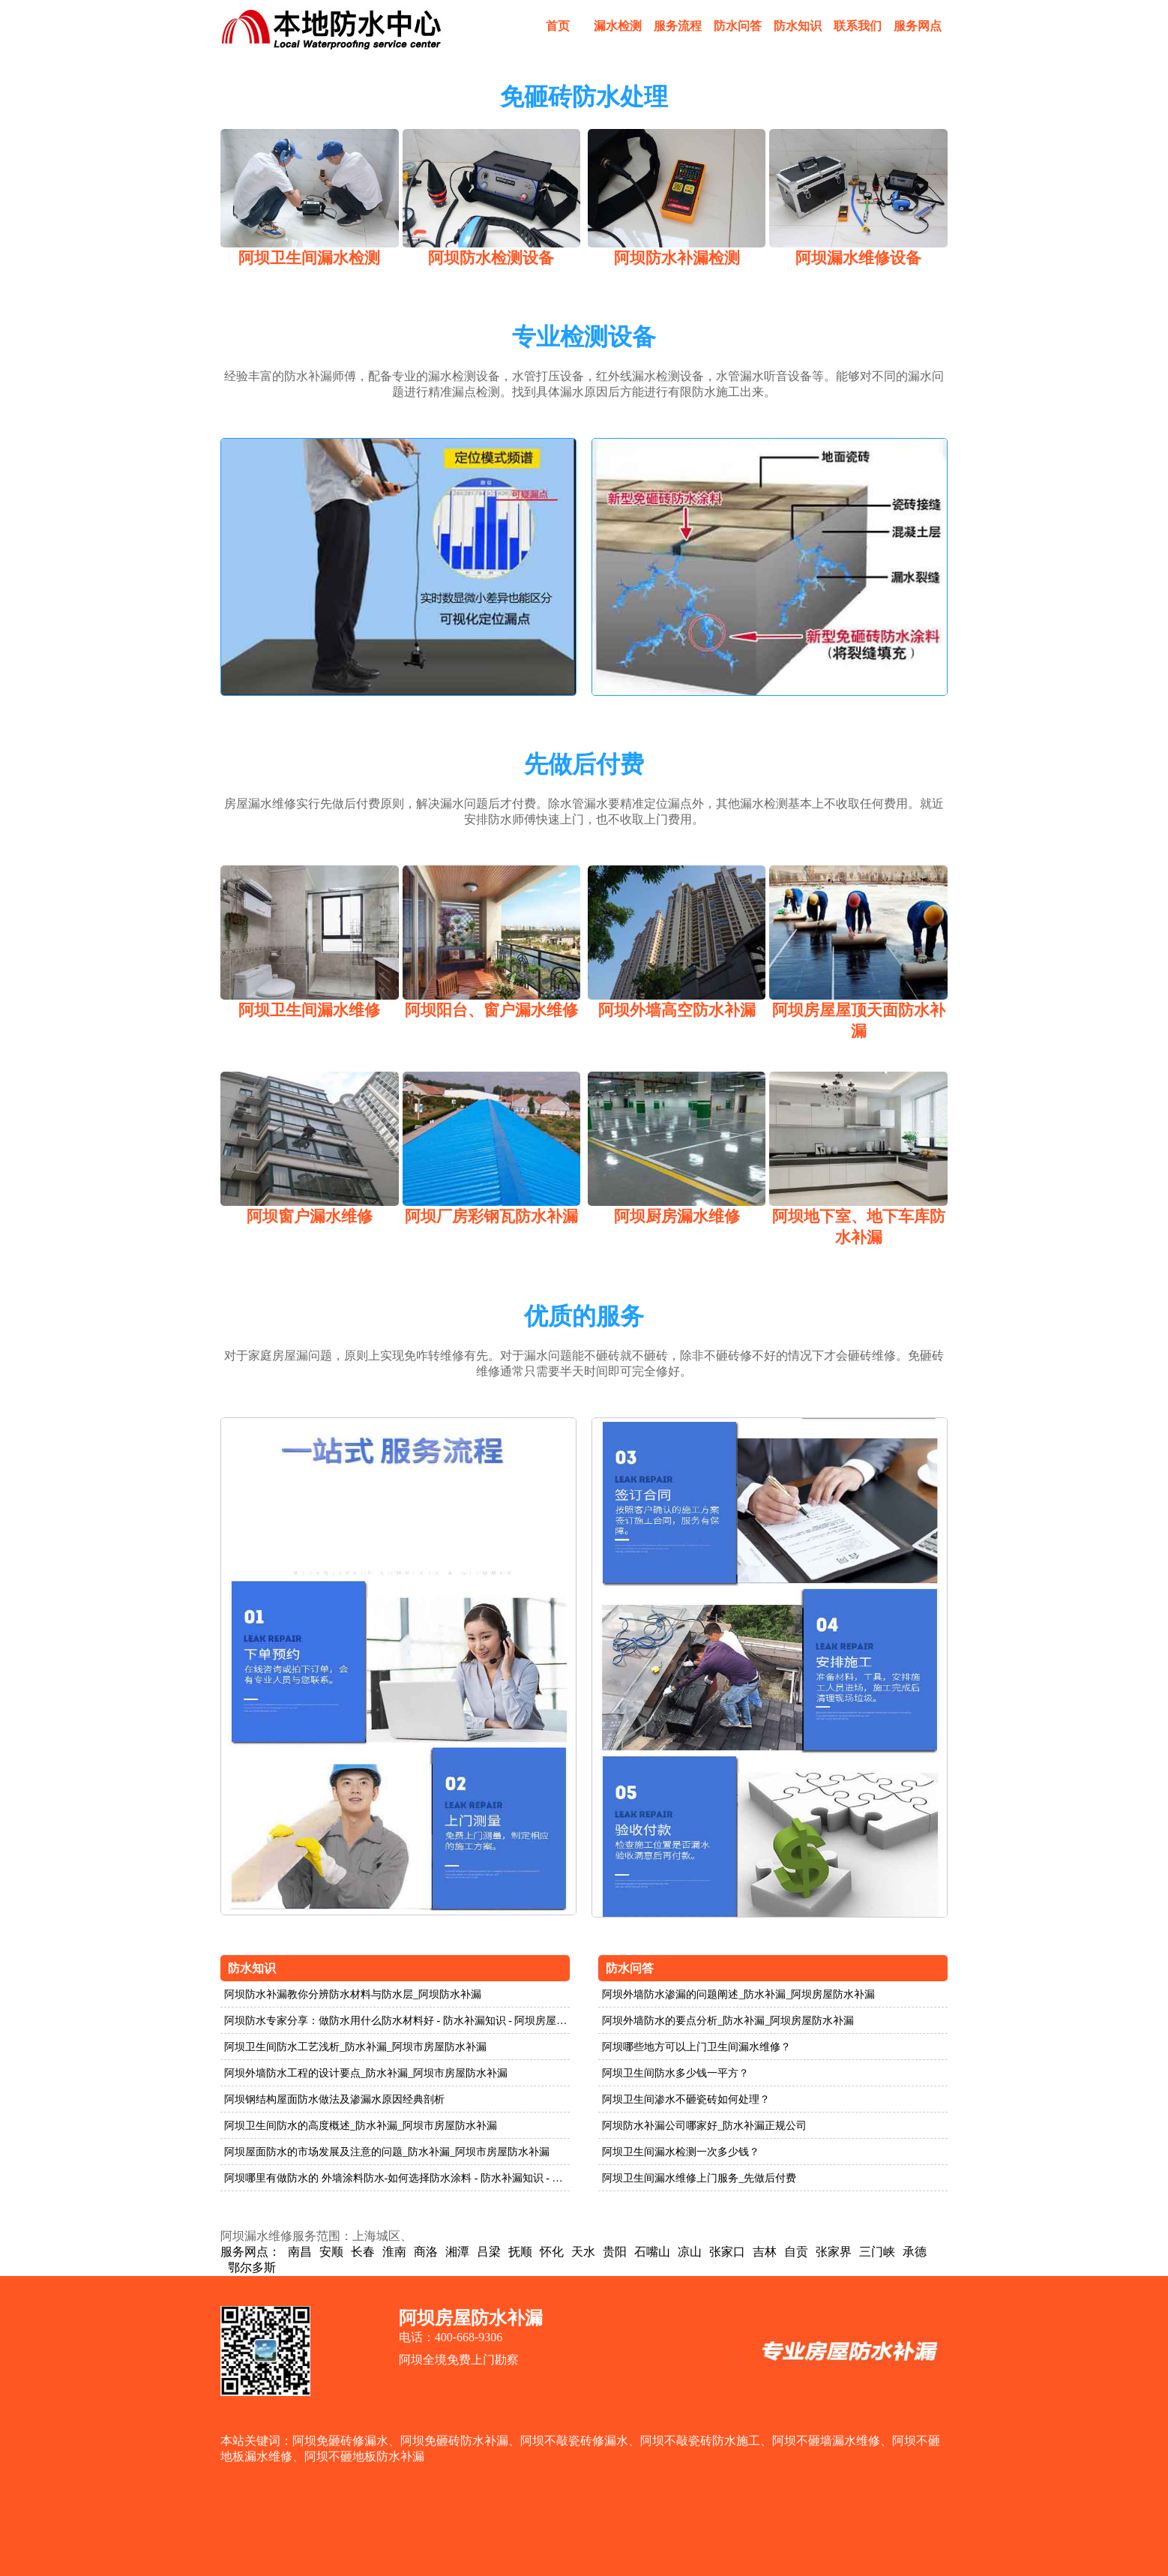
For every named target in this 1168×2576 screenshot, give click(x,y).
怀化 (552, 2251)
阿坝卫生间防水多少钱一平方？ (675, 2073)
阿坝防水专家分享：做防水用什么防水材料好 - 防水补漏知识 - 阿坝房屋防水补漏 (397, 2020)
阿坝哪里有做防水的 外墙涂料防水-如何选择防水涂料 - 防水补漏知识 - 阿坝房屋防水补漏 (397, 2178)
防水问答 (738, 25)
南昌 (300, 2251)
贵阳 (615, 2251)
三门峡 (877, 2251)
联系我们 (858, 25)
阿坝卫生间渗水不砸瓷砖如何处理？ (686, 2099)
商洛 (426, 2251)
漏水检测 (618, 25)
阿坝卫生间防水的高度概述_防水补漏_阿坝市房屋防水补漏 (360, 2125)
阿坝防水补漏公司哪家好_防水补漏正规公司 (704, 2125)
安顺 (331, 2251)
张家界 (834, 2251)
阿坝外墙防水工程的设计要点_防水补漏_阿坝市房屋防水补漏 (366, 2073)
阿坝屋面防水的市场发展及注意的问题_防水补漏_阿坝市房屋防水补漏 (387, 2152)
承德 (915, 2251)
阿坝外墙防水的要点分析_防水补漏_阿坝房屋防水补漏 (728, 2020)
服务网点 (918, 25)
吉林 (765, 2251)
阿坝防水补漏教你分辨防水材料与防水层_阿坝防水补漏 (352, 1994)
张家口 (727, 2251)
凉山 (690, 2251)
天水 (583, 2251)
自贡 (796, 2251)
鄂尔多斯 (252, 2267)
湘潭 (457, 2251)
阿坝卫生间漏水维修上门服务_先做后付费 (699, 2178)
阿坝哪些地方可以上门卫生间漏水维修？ (696, 2047)
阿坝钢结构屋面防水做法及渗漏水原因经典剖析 (334, 2099)
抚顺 (520, 2251)
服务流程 (678, 25)
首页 (558, 25)
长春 (363, 2251)
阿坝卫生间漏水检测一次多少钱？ (680, 2152)
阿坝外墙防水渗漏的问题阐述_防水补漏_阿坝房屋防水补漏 (738, 1994)
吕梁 (489, 2251)
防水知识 (798, 25)
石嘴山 (652, 2251)
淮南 (394, 2251)
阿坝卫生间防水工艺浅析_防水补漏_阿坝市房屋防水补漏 (355, 2047)
